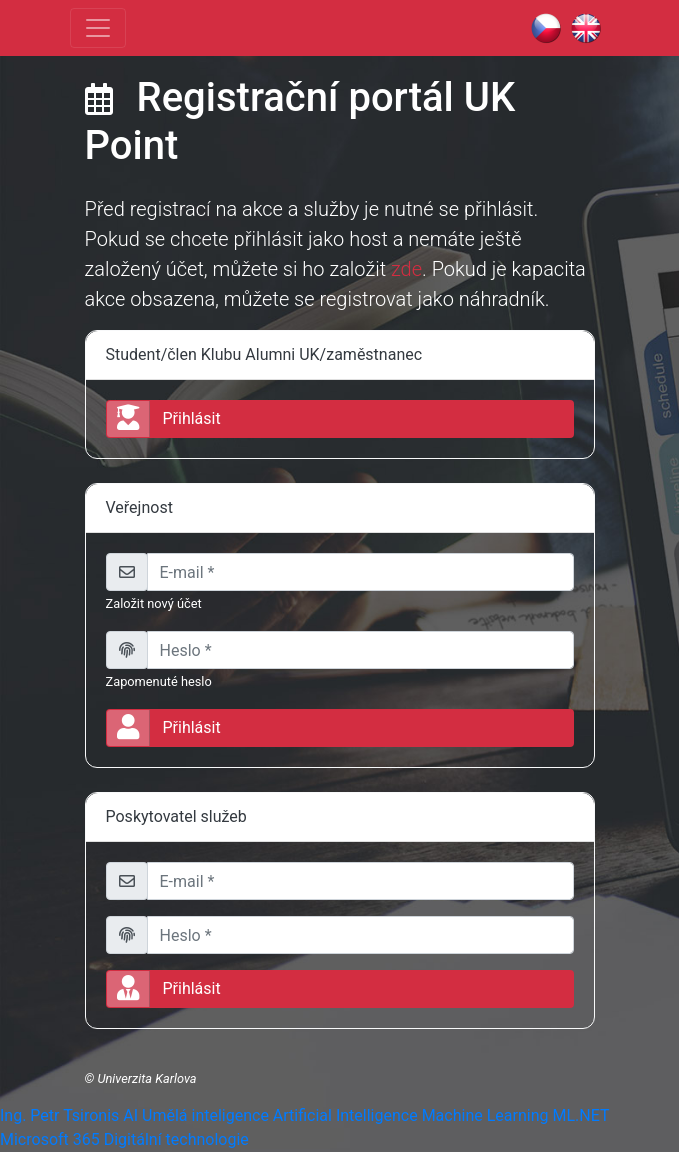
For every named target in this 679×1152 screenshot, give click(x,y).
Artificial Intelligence (345, 1115)
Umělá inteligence (205, 1115)
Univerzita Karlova (146, 1078)
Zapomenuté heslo (159, 681)
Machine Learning (485, 1115)
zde (406, 269)
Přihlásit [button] (164, 419)
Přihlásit (164, 728)
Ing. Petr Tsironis (59, 1115)
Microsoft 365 (50, 1139)
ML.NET (580, 1115)
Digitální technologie (176, 1139)
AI (130, 1115)
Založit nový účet (154, 603)
